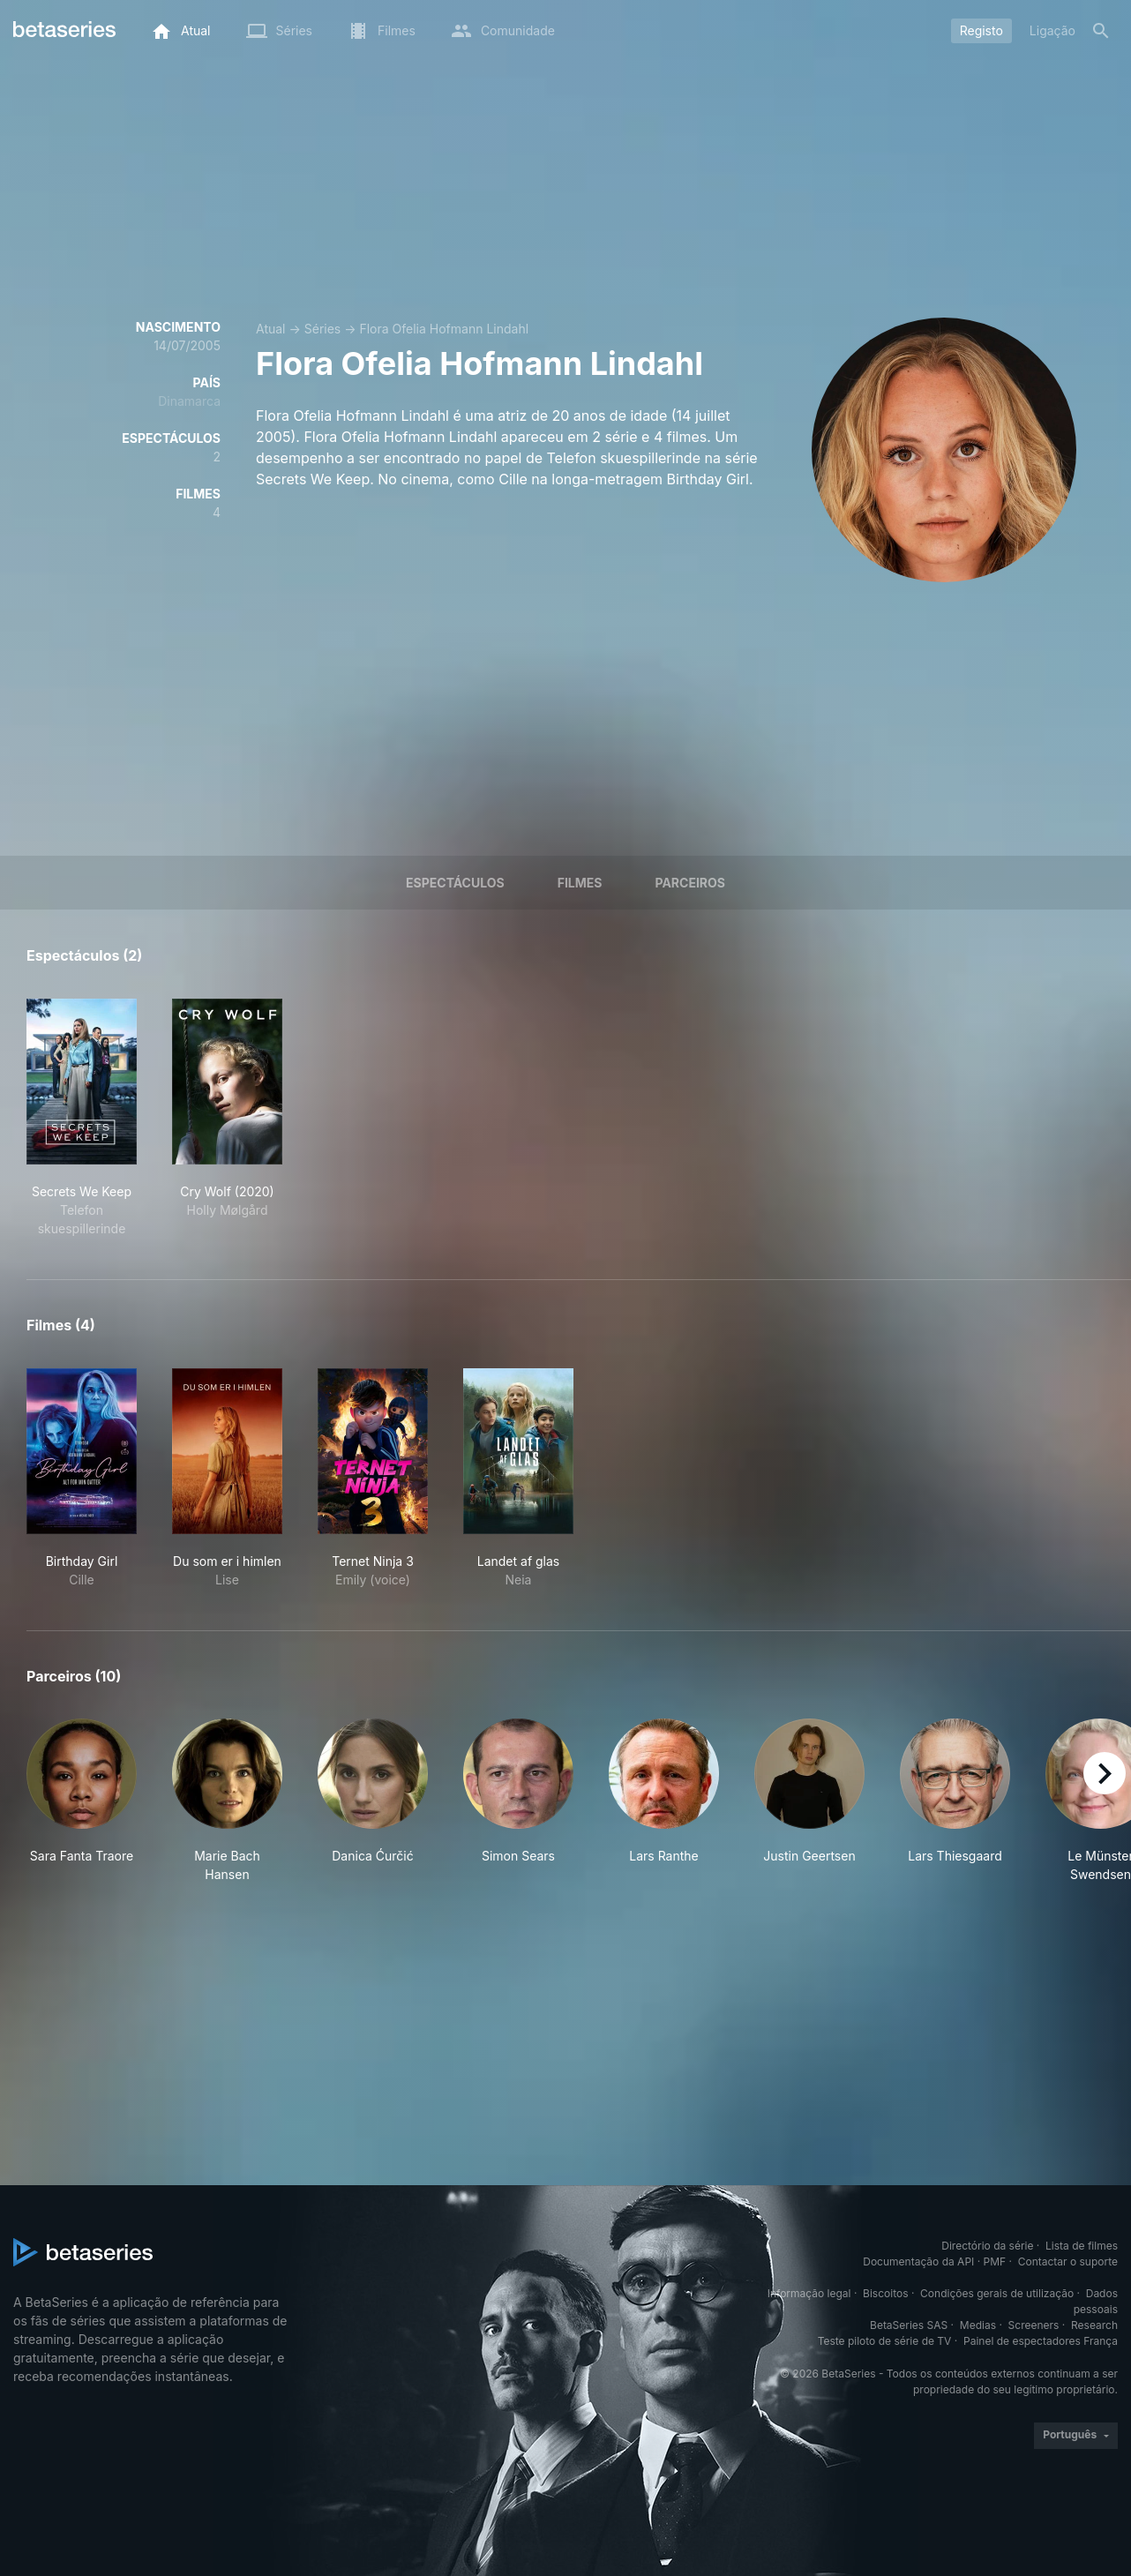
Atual (271, 328)
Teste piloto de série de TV (885, 2341)
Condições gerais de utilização (997, 2293)
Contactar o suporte (1068, 2261)
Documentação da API (918, 2261)
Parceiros (690, 882)
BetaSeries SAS (908, 2325)
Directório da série (987, 2245)
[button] (81, 1801)
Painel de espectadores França (1040, 2341)
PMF (995, 2261)
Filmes (580, 882)
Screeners (1034, 2325)
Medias (978, 2325)
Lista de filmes (1081, 2245)
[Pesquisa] (1101, 31)
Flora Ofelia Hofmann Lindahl (443, 328)
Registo (981, 30)
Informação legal (809, 2293)
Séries (322, 328)
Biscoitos (885, 2293)
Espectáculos (455, 882)
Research (1094, 2325)
